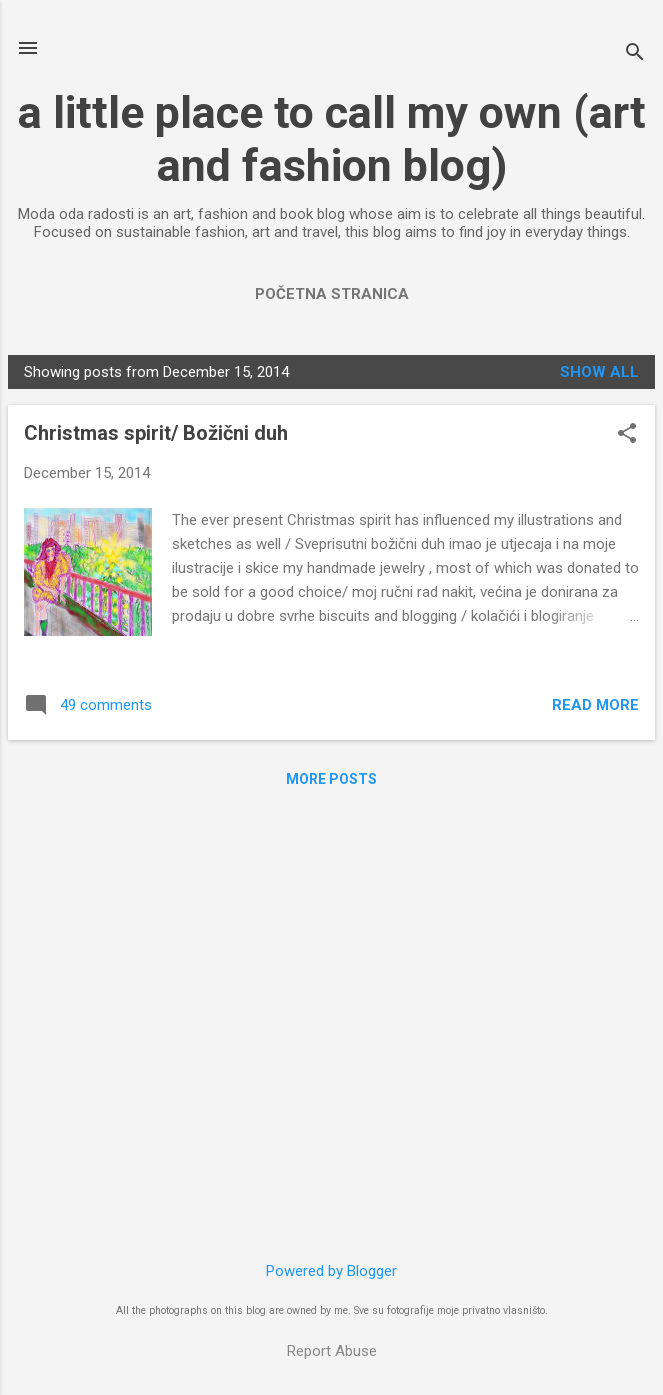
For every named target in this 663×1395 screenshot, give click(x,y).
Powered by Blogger (331, 1271)
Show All (599, 372)
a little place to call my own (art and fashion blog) (332, 139)
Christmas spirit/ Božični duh (156, 433)
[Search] (635, 54)
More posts (331, 779)
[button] (627, 435)
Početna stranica (332, 294)
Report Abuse (332, 1351)
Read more (595, 705)
